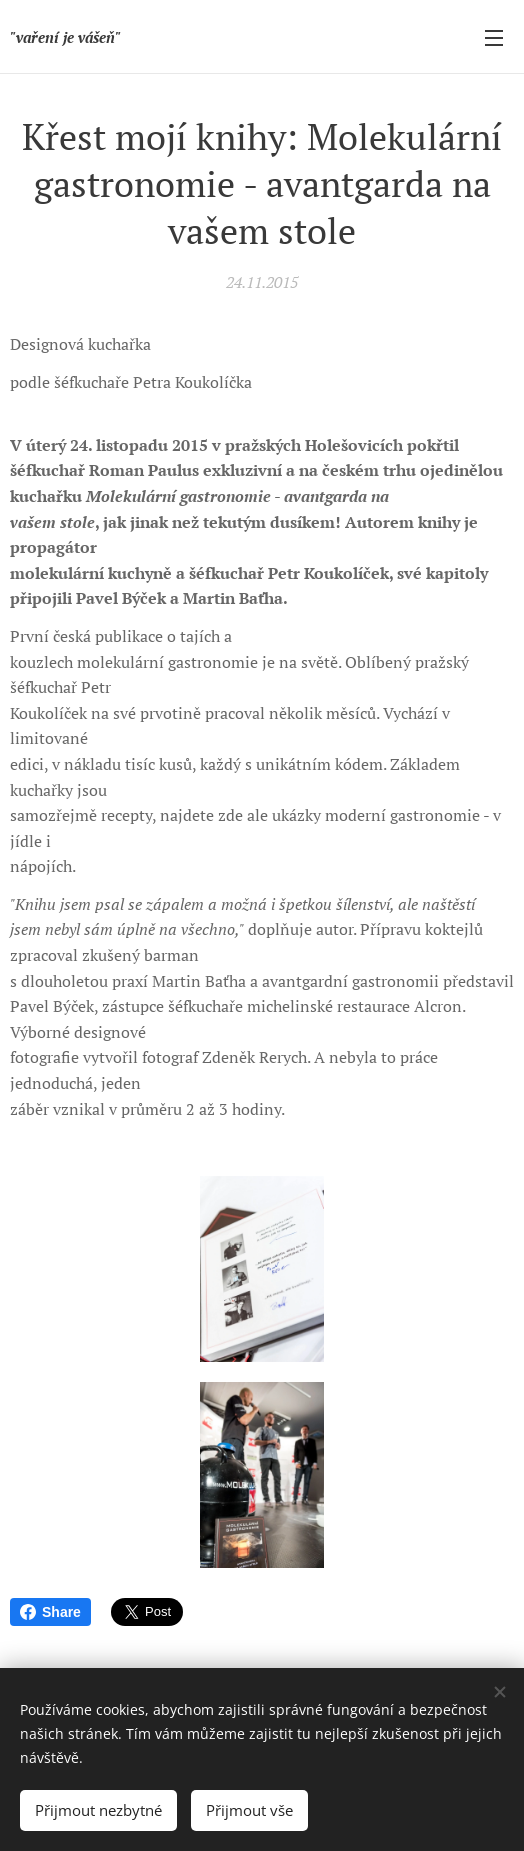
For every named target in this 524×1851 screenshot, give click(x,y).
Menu (494, 38)
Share (50, 1612)
